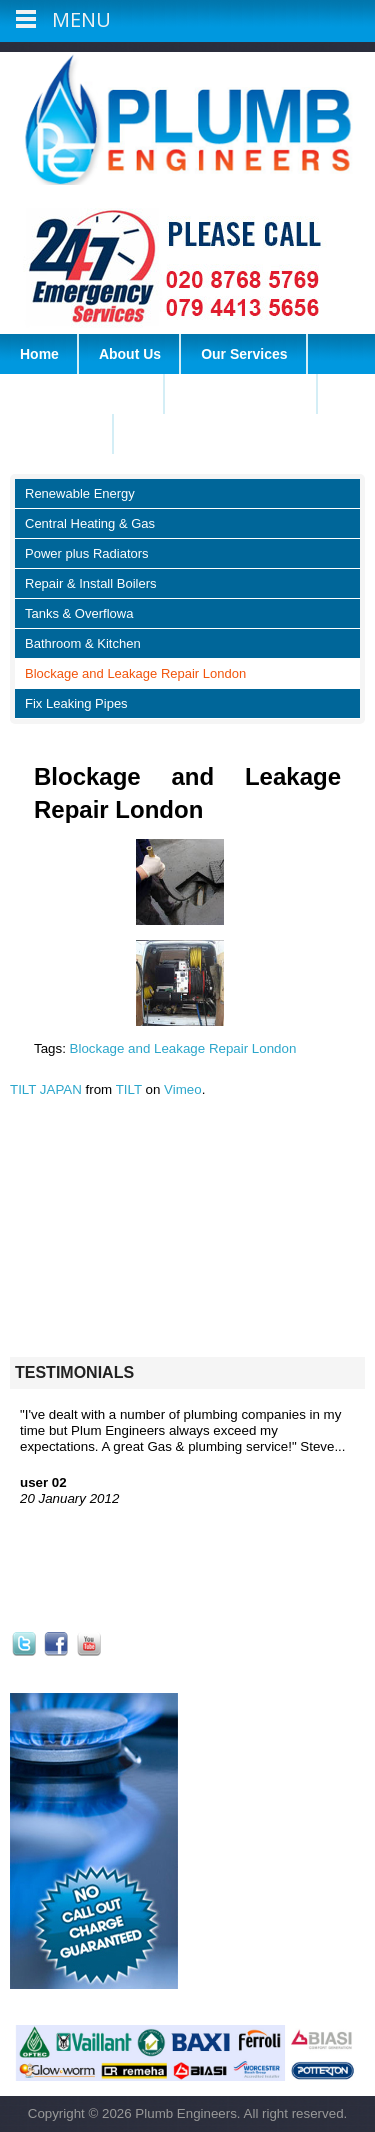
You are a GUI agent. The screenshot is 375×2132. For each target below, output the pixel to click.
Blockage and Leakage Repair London (135, 673)
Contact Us (57, 434)
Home (39, 354)
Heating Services (241, 394)
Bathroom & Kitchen (83, 643)
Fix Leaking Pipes (76, 703)
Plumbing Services (82, 394)
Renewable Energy (80, 493)
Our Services (244, 354)
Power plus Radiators (87, 553)
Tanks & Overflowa (79, 613)
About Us (130, 354)
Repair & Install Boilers (91, 583)
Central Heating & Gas (90, 523)
